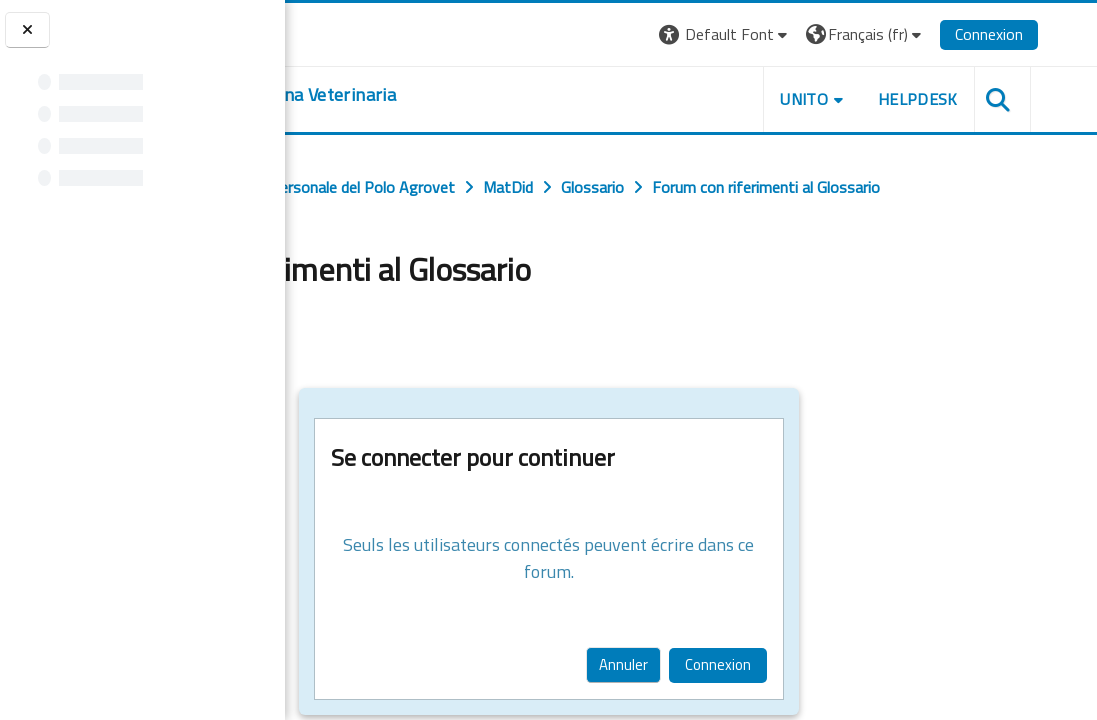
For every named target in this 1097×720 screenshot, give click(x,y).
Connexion (1047, 34)
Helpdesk (976, 99)
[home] (445, 95)
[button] (783, 34)
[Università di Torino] (347, 32)
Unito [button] (863, 99)
